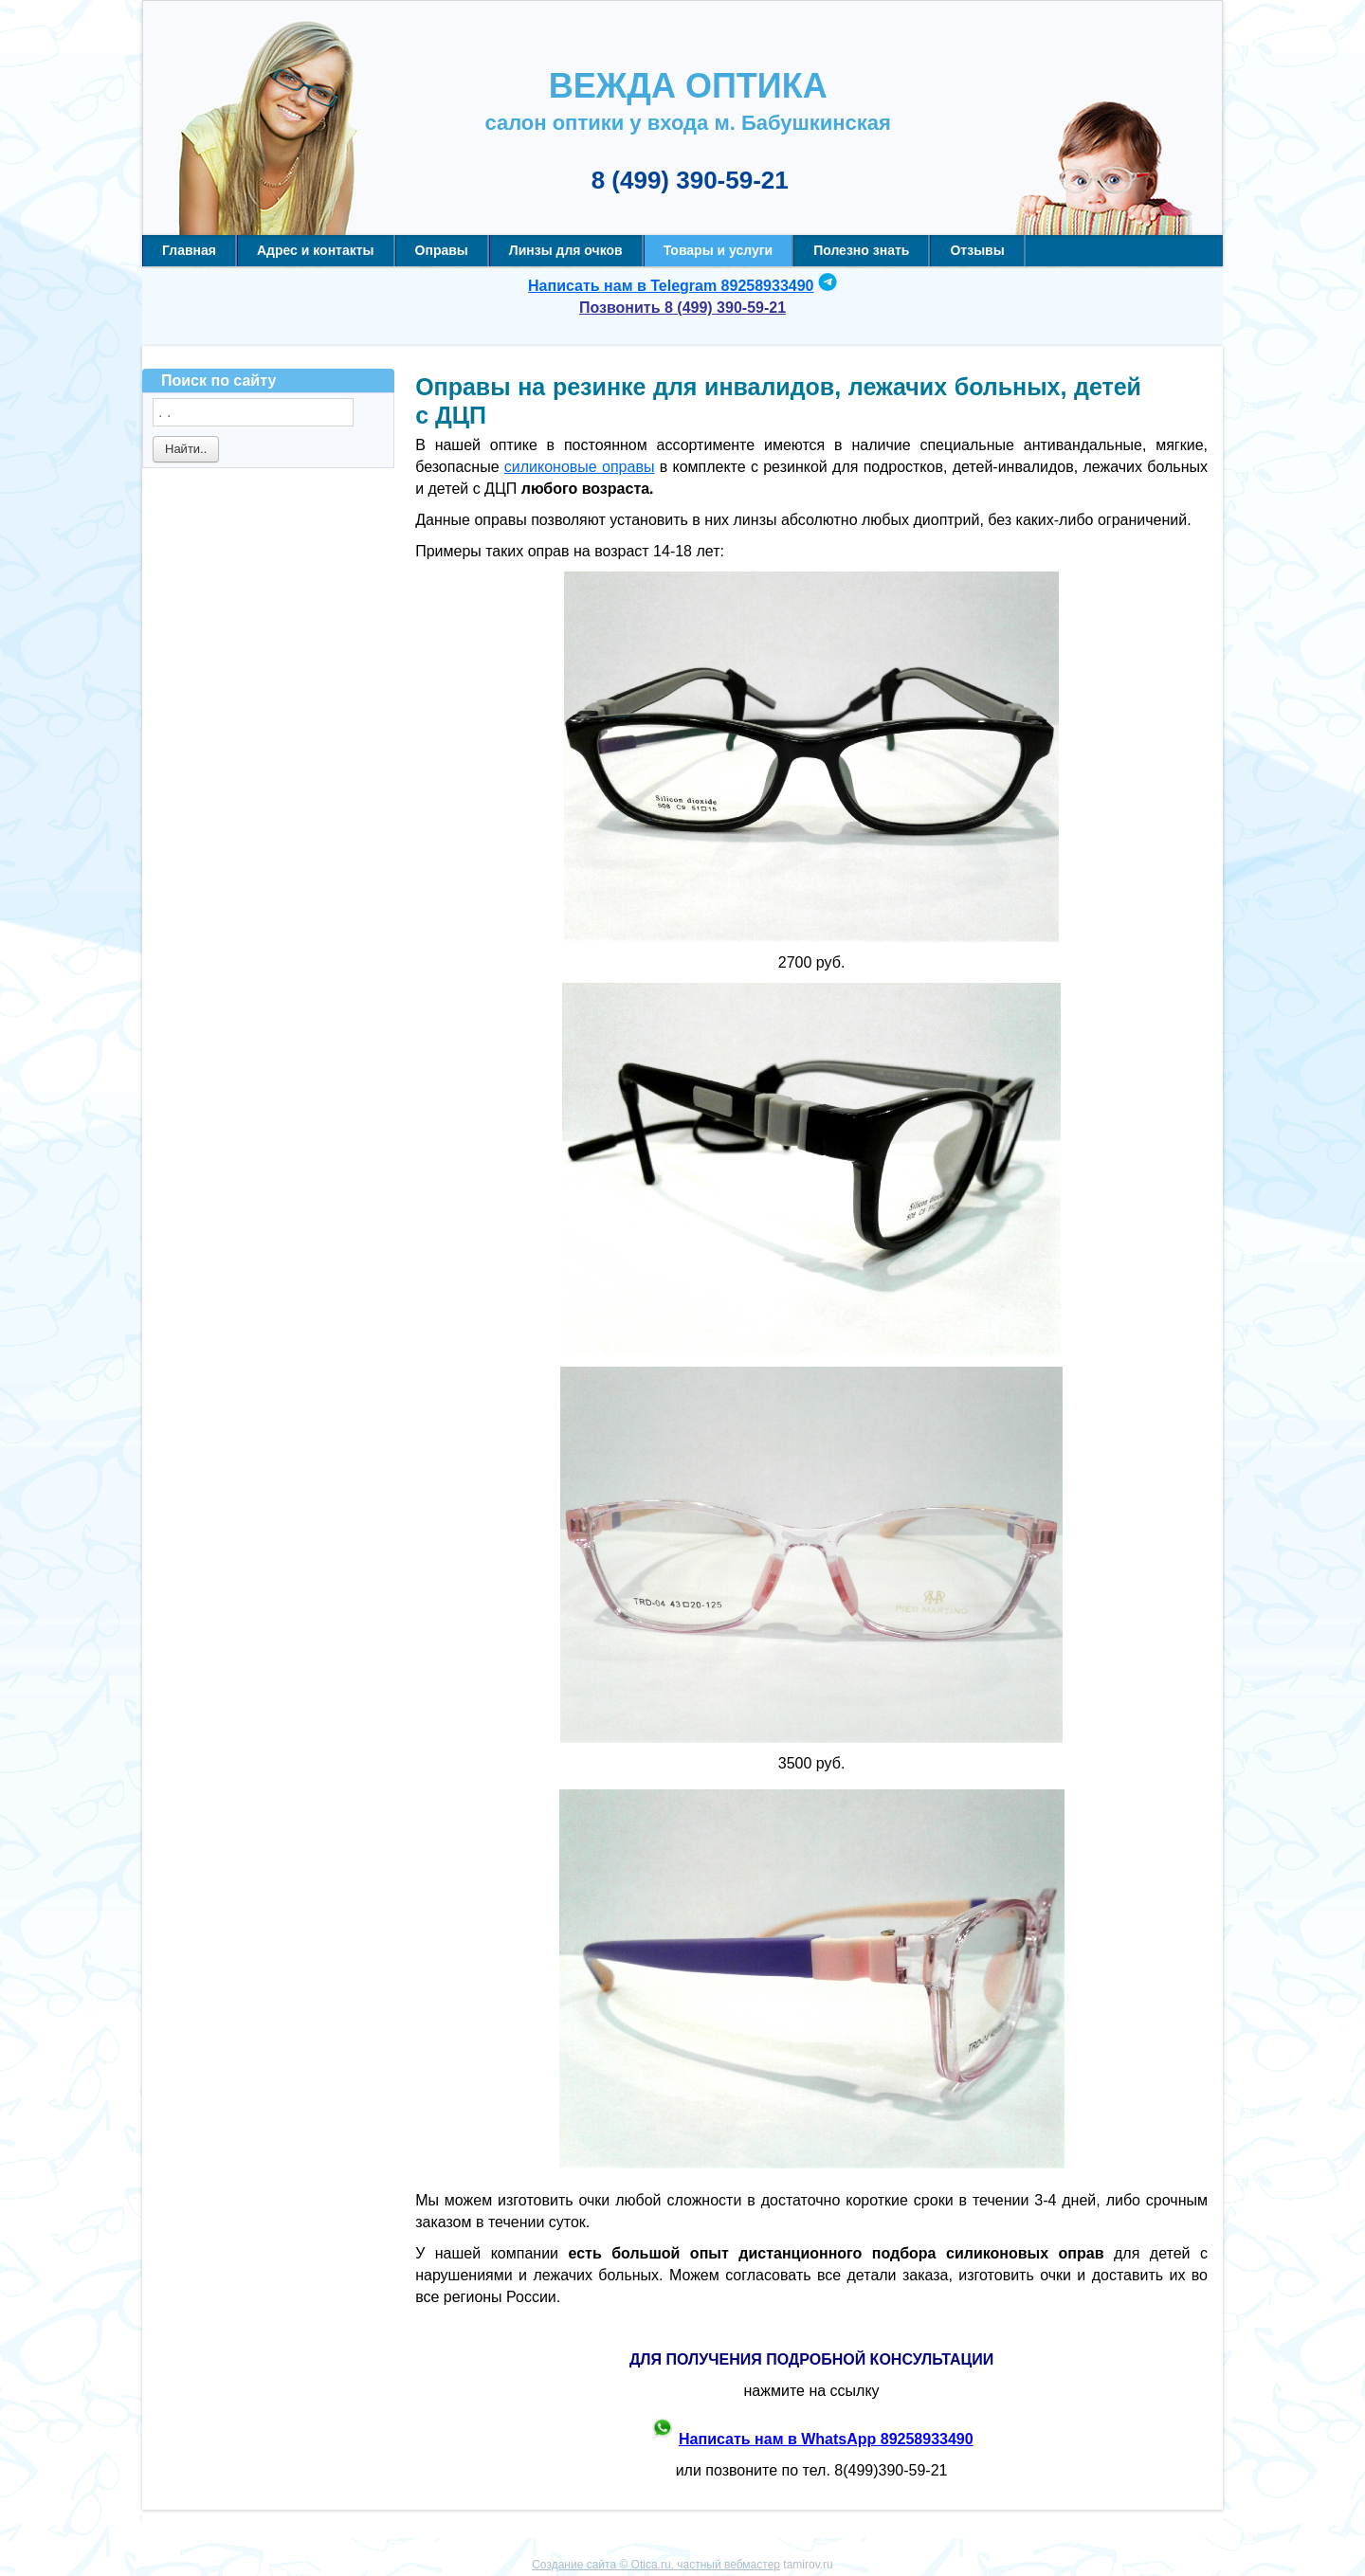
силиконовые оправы (579, 467)
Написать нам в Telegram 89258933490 (670, 286)
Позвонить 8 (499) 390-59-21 (682, 307)
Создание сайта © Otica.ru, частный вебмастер (656, 2564)
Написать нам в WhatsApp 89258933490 (826, 2439)
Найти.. (186, 449)
